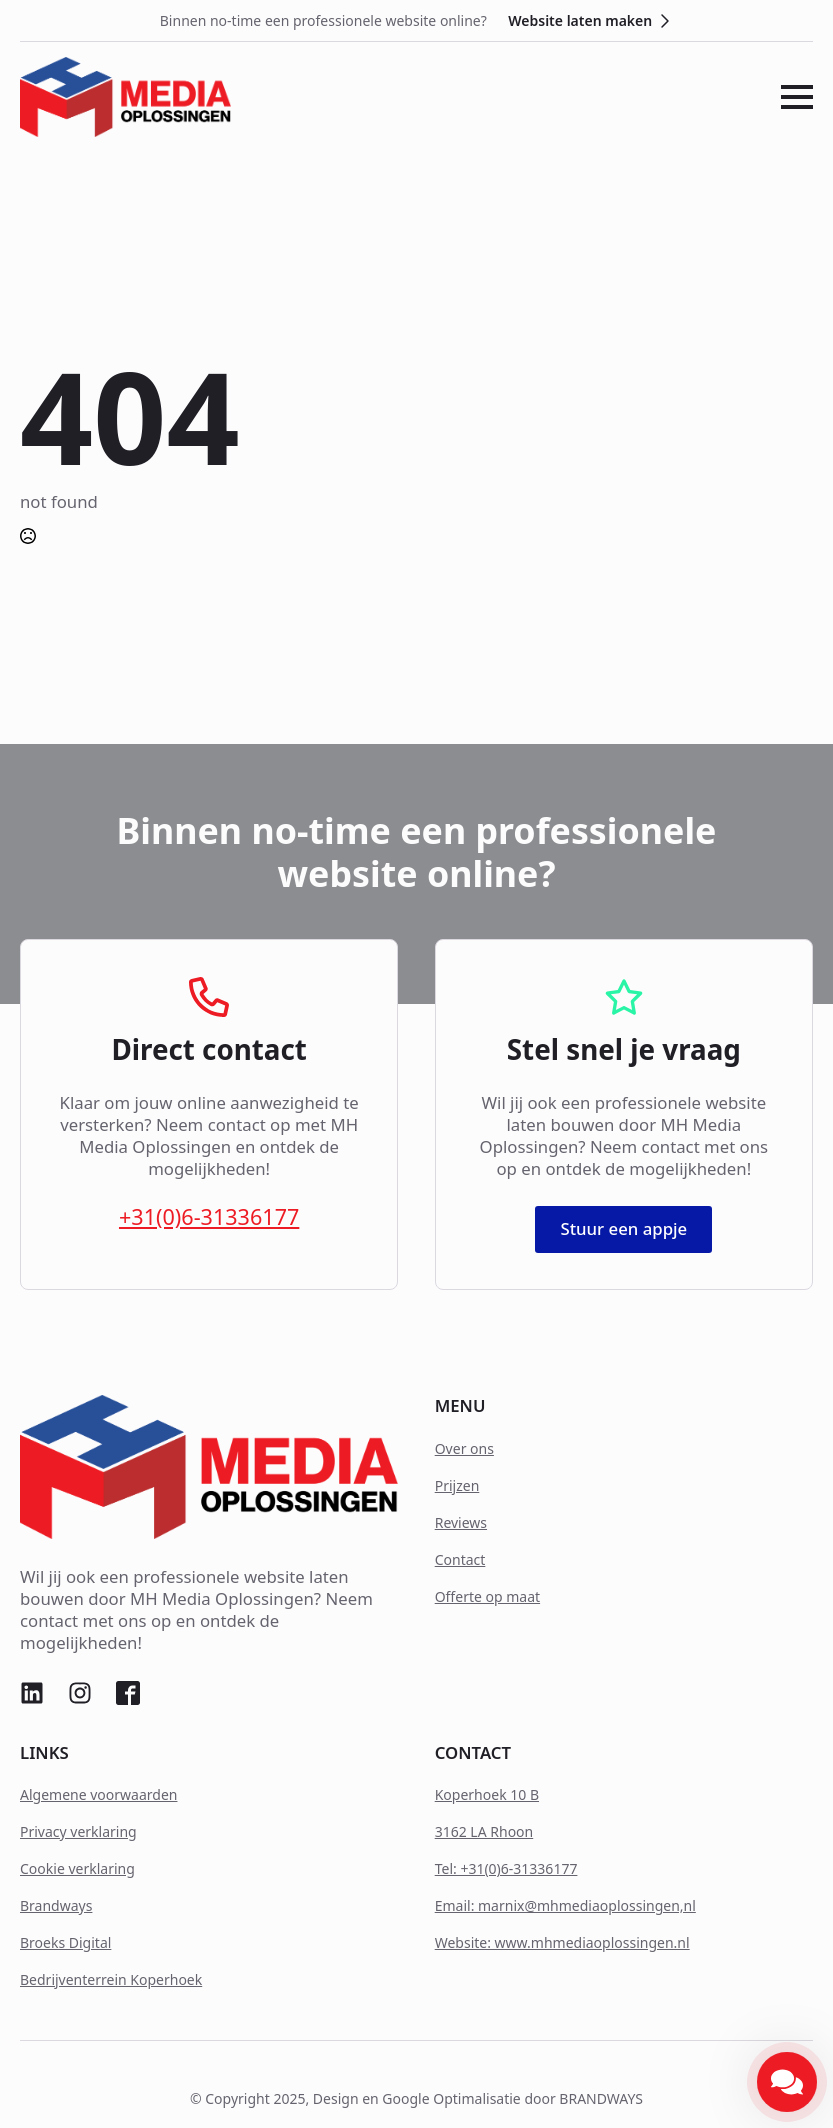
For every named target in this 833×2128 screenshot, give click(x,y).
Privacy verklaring (78, 1831)
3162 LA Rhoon (484, 1831)
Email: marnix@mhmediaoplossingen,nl (565, 1905)
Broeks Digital (65, 1942)
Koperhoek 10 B (487, 1794)
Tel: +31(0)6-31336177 (506, 1868)
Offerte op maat (487, 1596)
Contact (460, 1559)
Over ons (464, 1448)
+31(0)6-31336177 (209, 1217)
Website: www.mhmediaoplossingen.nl (562, 1942)
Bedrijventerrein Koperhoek (111, 1979)
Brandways (56, 1905)
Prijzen (457, 1485)
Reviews (461, 1522)
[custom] (32, 1693)
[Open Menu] (797, 97)
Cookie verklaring (77, 1868)
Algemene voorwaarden (98, 1794)
